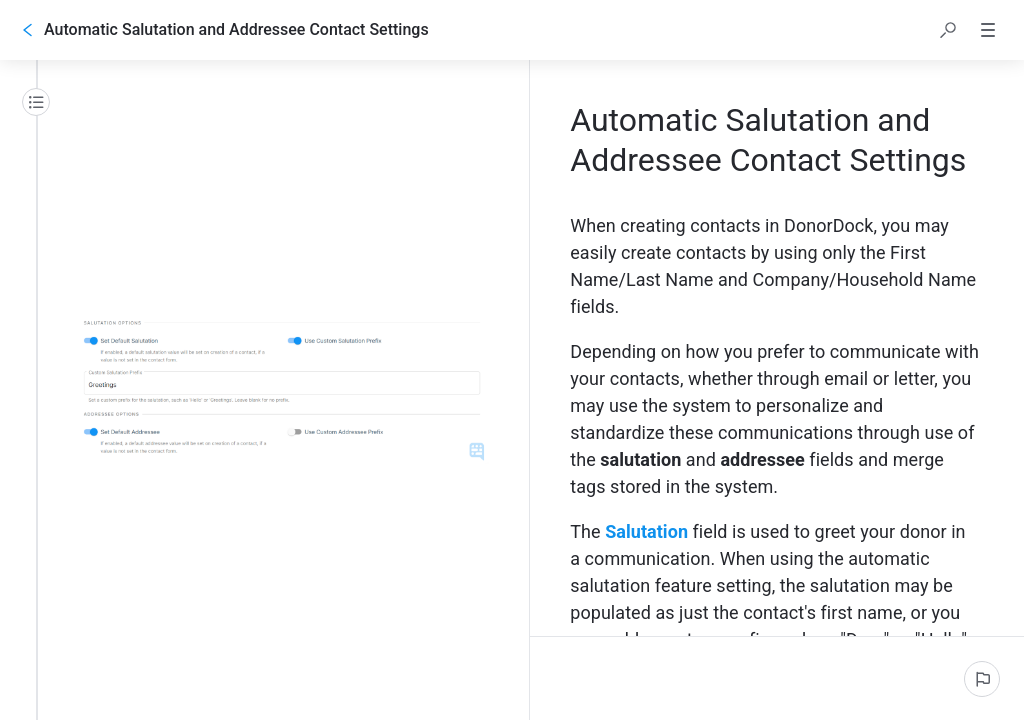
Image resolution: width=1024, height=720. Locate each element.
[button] (948, 30)
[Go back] (28, 30)
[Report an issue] (982, 679)
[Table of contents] (36, 102)
